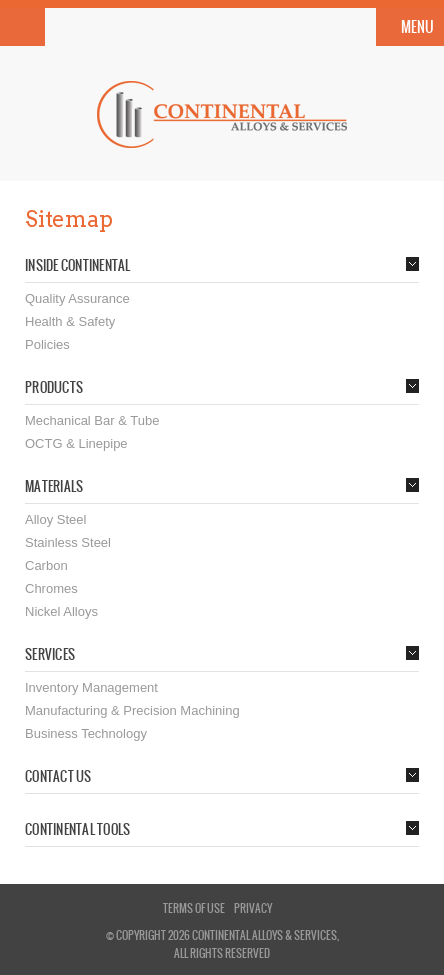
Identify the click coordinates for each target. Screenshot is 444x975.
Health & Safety (70, 321)
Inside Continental (78, 266)
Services (50, 655)
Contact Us (58, 777)
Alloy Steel (55, 519)
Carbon (46, 565)
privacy (253, 908)
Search (22, 27)
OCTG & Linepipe (76, 443)
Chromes (51, 588)
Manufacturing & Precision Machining (132, 710)
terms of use (194, 908)
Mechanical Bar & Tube (92, 420)
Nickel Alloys (61, 611)
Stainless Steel (68, 542)
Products (54, 388)
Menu (417, 27)
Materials (54, 487)
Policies (47, 344)
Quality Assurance (77, 298)
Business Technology (86, 733)
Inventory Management (91, 687)
